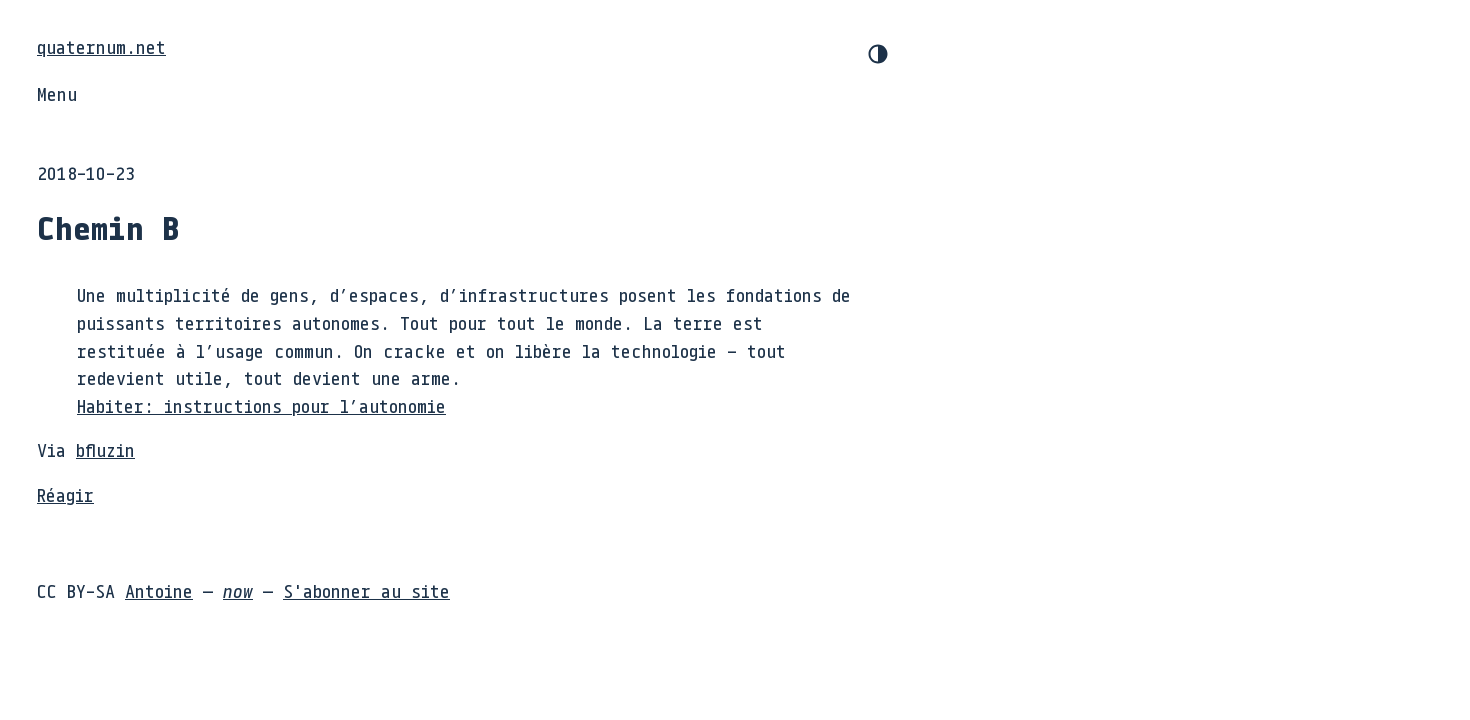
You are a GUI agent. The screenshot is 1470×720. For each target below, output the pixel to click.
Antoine (159, 591)
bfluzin (105, 450)
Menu (57, 94)
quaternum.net (101, 47)
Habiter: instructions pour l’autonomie (261, 406)
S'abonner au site (366, 591)
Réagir (65, 495)
